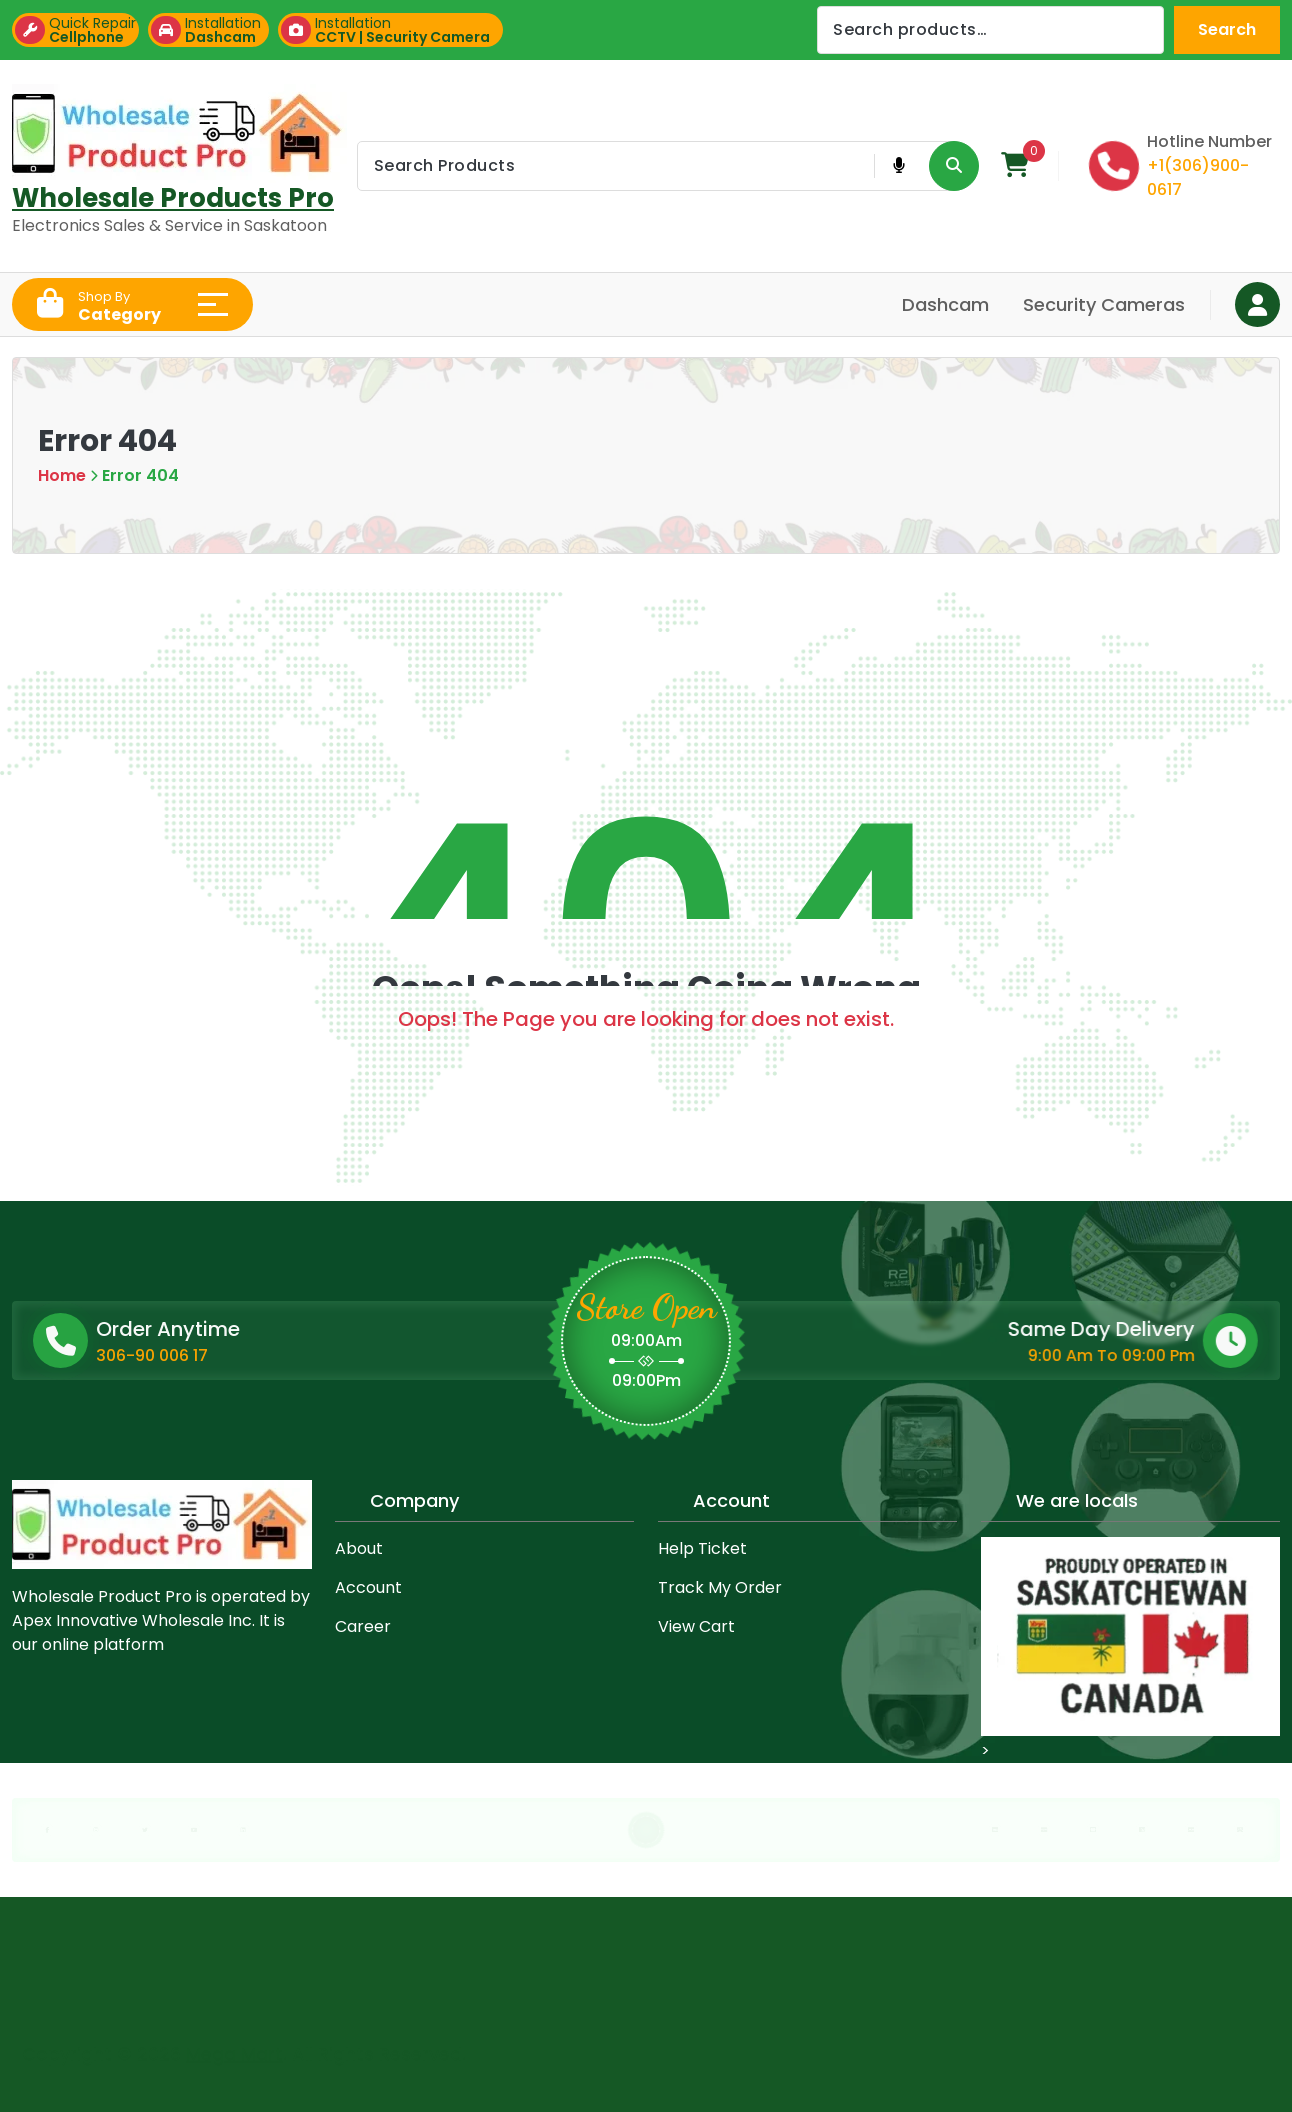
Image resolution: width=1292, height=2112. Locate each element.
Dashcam (945, 304)
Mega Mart (234, 2046)
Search (1227, 29)
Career (363, 1626)
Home (62, 475)
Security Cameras (1104, 304)
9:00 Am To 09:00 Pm (942, 1355)
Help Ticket (702, 1548)
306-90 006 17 (292, 1355)
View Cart (696, 1626)
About (359, 1548)
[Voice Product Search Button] (898, 166)
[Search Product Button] (954, 166)
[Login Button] (1257, 304)
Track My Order (720, 1587)
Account (368, 1587)
